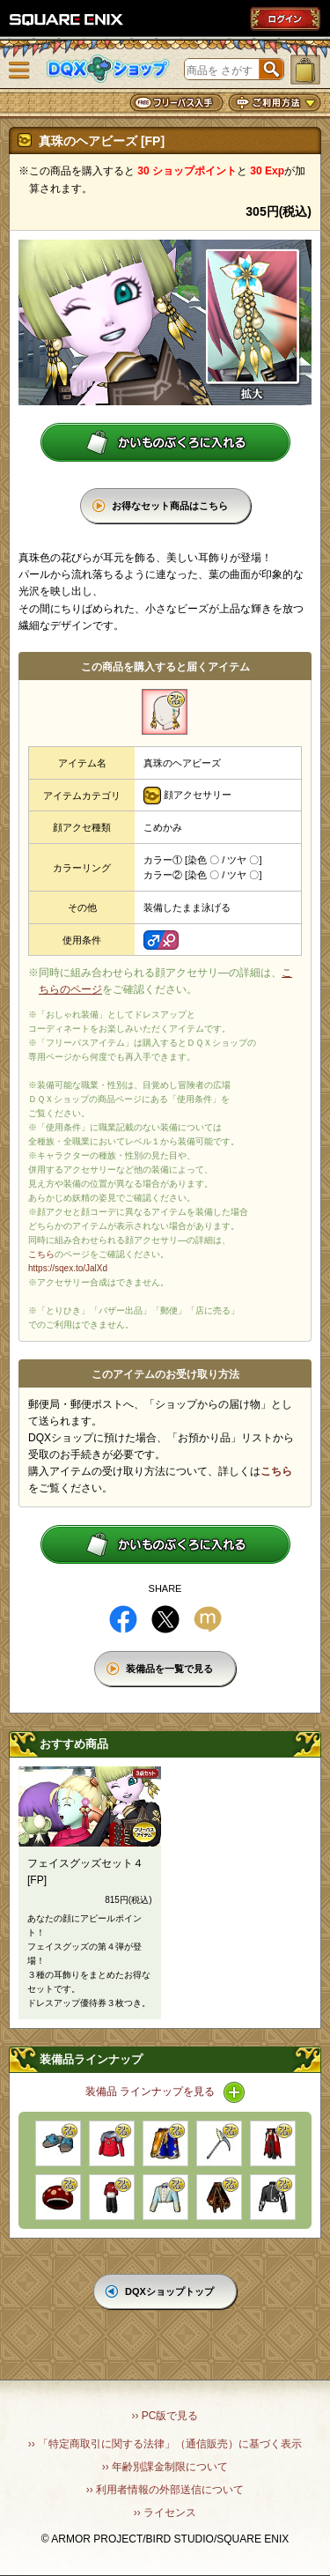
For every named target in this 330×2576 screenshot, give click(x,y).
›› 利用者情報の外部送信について (165, 2489)
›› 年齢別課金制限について (165, 2467)
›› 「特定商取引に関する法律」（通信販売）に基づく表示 (165, 2444)
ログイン (285, 18)
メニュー (19, 70)
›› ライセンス (165, 2512)
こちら (41, 1254)
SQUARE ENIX (67, 19)
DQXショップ (108, 69)
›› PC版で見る (165, 2415)
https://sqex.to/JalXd (67, 1268)
